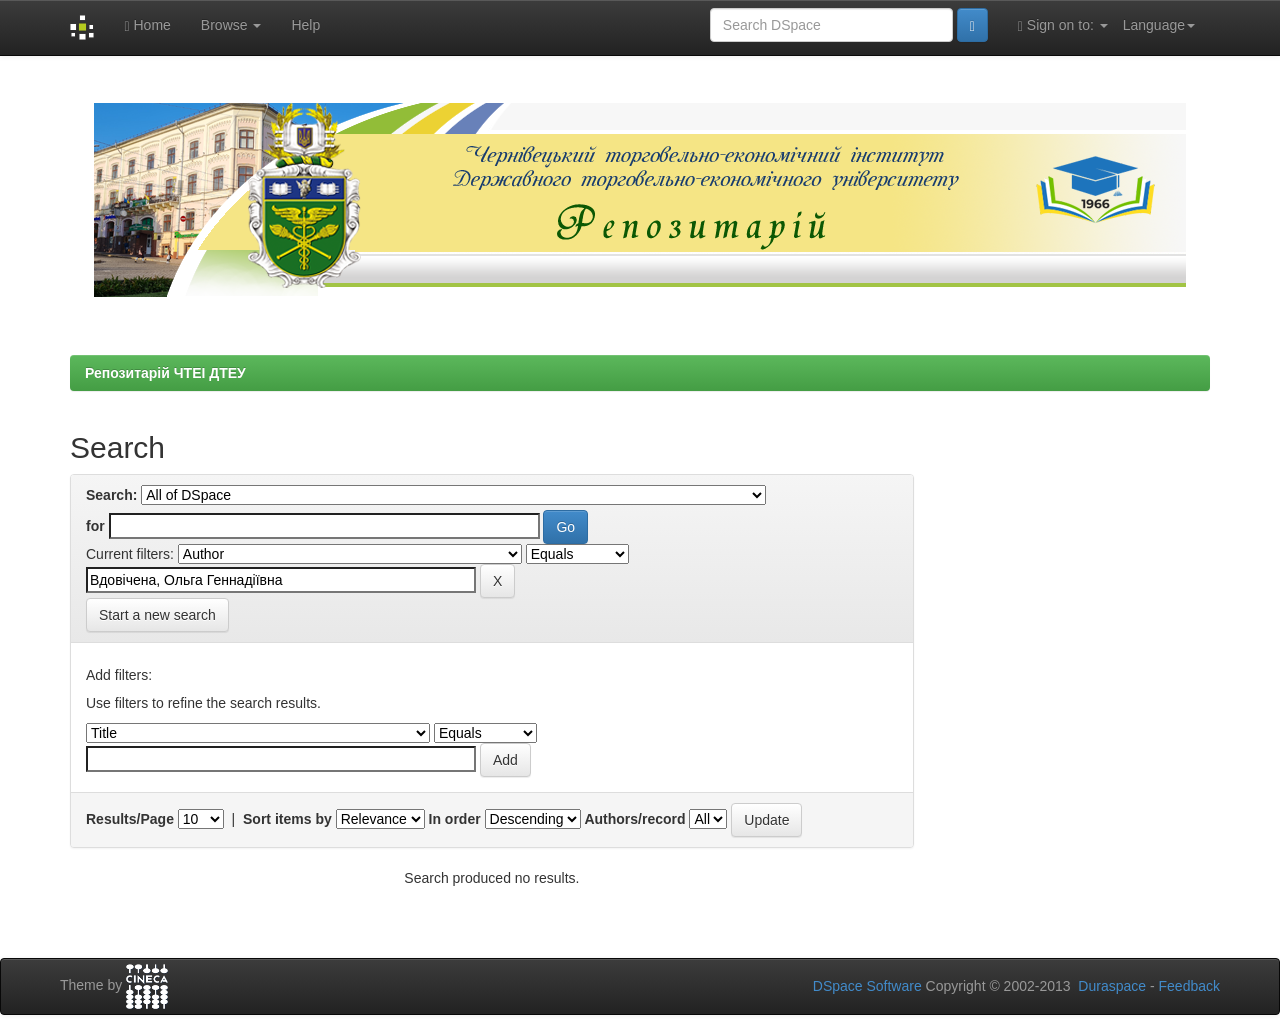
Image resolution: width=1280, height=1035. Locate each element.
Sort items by (287, 819)
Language (1159, 25)
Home (147, 25)
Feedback (1189, 986)
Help (305, 25)
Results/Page (130, 819)
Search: (111, 495)
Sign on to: (1063, 25)
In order (455, 819)
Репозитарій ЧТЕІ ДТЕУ (165, 373)
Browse (231, 25)
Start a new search (157, 615)
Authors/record (634, 819)
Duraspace (1112, 986)
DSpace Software (867, 986)
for (95, 526)
